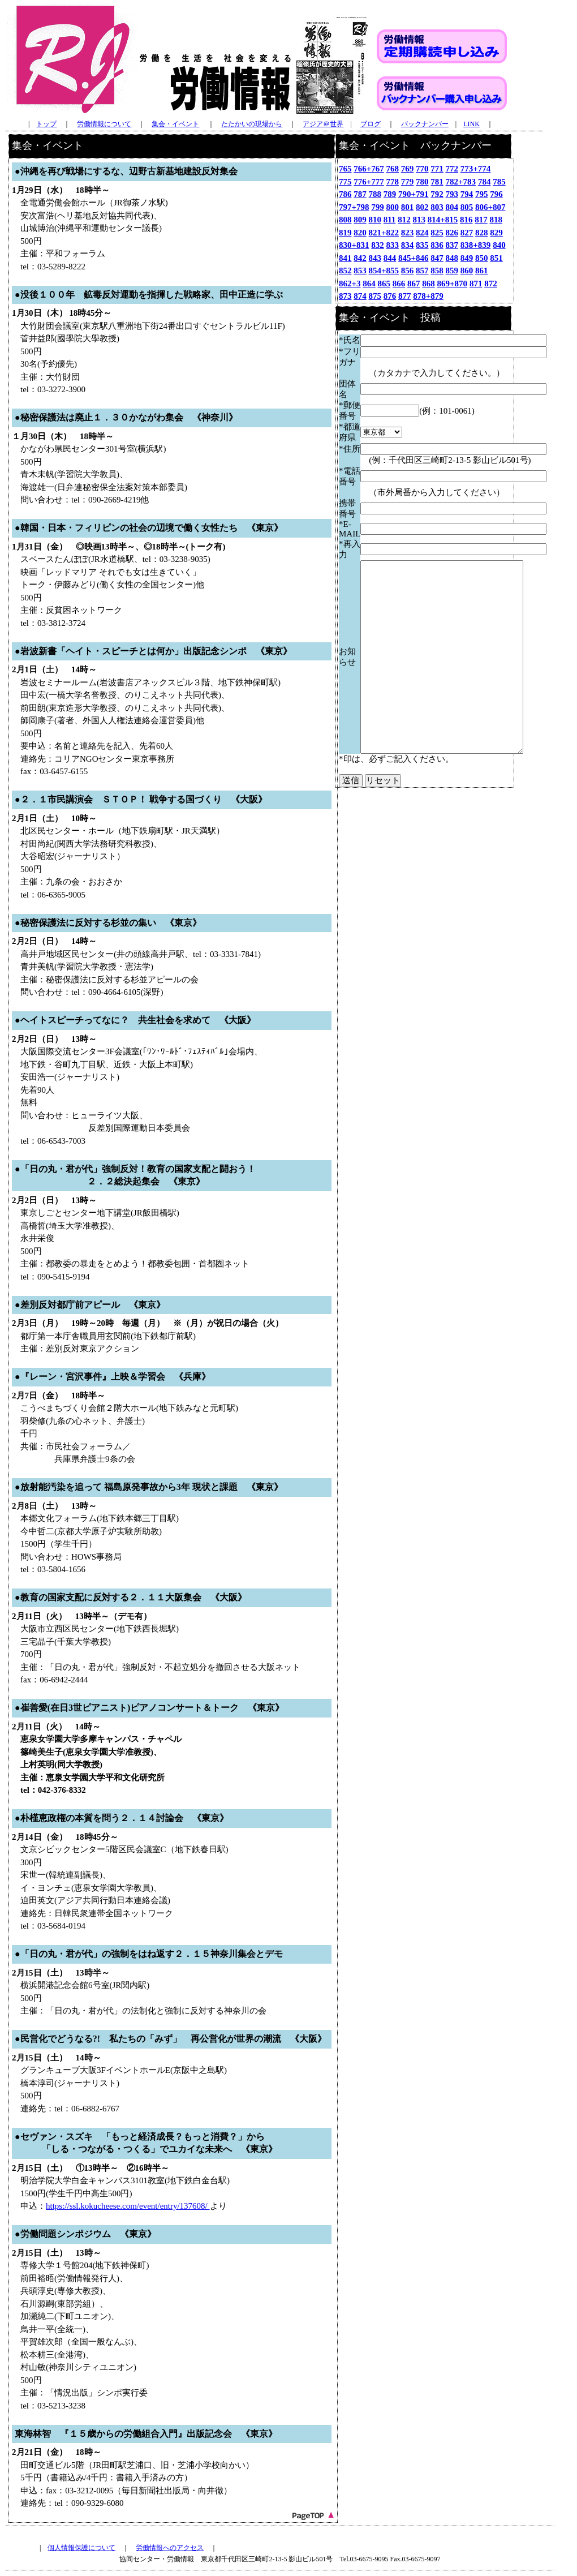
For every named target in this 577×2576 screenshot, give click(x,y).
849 (466, 258)
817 (481, 219)
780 (422, 181)
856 (407, 270)
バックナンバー (425, 124)
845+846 (413, 258)
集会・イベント (175, 124)
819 (345, 232)
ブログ (370, 124)
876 (390, 295)
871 (476, 283)
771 (436, 168)
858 (436, 270)
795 (481, 194)
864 (369, 283)
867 (413, 283)
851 (496, 258)
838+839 (475, 245)
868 (428, 283)
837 (452, 245)
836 (436, 245)
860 (466, 270)
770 (422, 168)
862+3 (350, 283)
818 (496, 219)
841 (345, 258)
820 (360, 232)
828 (481, 232)
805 (466, 207)
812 (404, 219)
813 (418, 219)
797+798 (354, 207)
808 (345, 219)
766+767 (369, 168)
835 (422, 245)
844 (390, 258)
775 (345, 181)
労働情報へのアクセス (170, 2548)
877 (404, 295)
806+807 (490, 207)
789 (390, 194)
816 (466, 219)
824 (422, 232)
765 (345, 168)
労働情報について (104, 124)
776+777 (369, 181)
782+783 (461, 181)
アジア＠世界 (323, 124)
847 (436, 258)
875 (375, 295)
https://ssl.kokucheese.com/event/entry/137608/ (128, 2205)
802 (422, 207)
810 (375, 219)
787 (360, 194)
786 (345, 194)
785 (499, 181)
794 (466, 194)
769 (407, 168)
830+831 (354, 245)
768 (392, 168)
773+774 (475, 168)
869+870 (452, 283)
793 (452, 194)
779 (407, 181)
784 (484, 181)
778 (392, 181)
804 (452, 207)
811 (390, 219)
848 (452, 258)
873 (345, 295)
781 (436, 181)
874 (360, 295)
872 (490, 283)
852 (345, 270)
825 (436, 232)
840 (499, 245)
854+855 (384, 270)
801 (407, 207)
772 (452, 168)
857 (422, 270)
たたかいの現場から (251, 124)
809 (360, 219)
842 (360, 258)
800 (392, 207)
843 (375, 258)
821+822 (384, 232)
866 (399, 283)
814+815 (443, 219)
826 (452, 232)
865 (384, 283)
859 (452, 270)
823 (407, 232)
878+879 (428, 295)
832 (377, 245)
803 (436, 207)
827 (466, 232)
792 (436, 194)
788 (375, 194)
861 (481, 270)
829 (496, 232)
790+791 (413, 194)
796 (496, 194)
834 (407, 245)
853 (360, 270)
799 (377, 207)
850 (481, 258)
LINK (471, 124)
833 (392, 245)
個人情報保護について (81, 2548)
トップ (46, 124)
